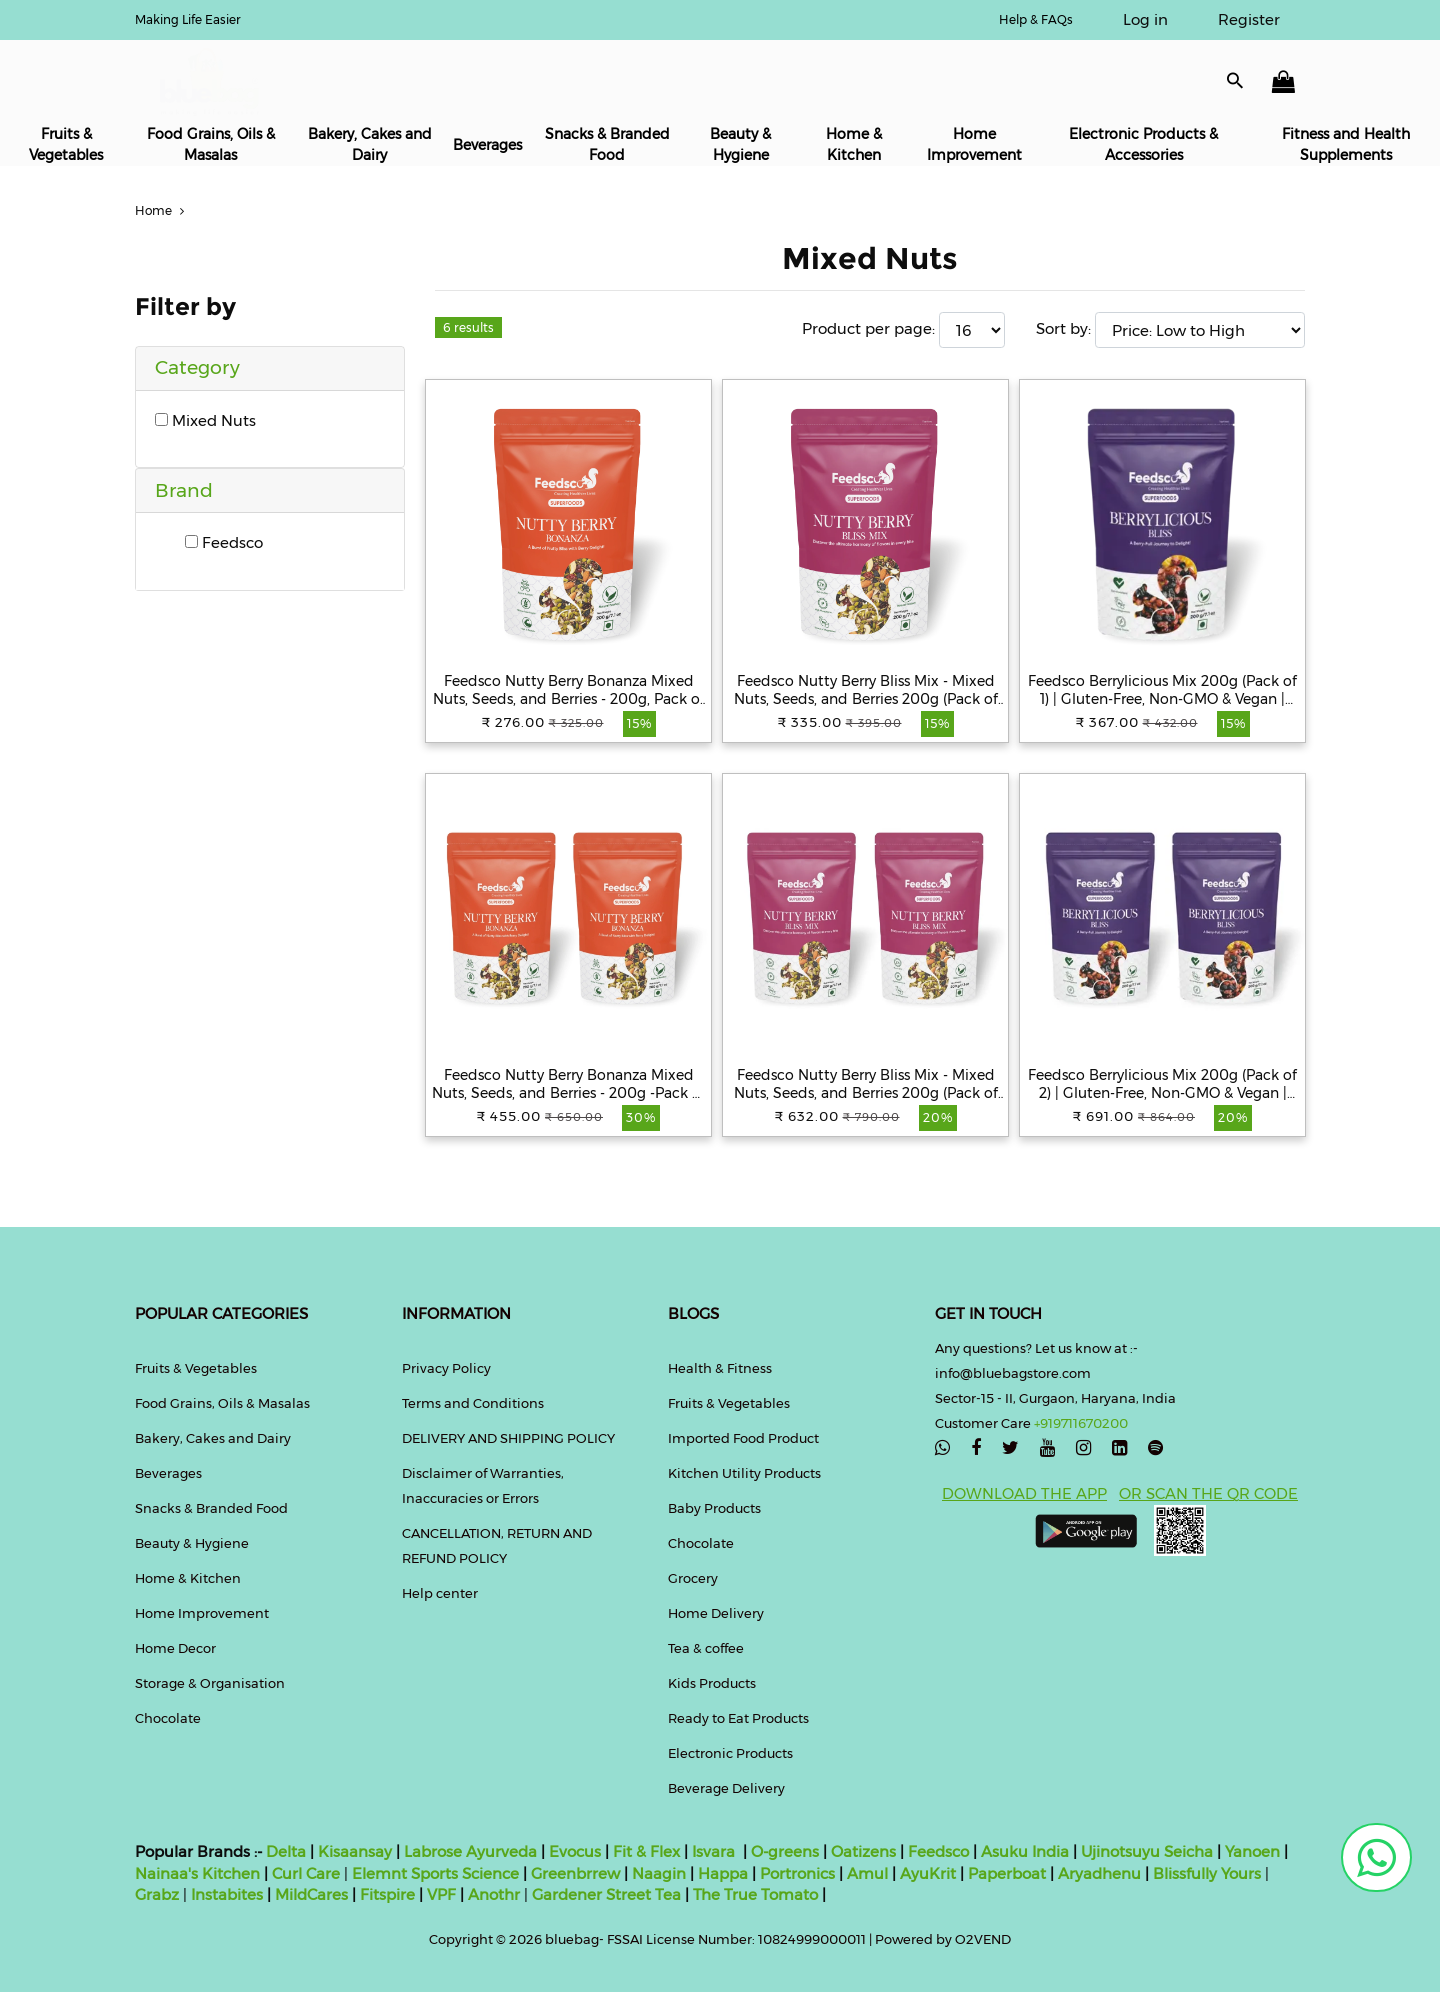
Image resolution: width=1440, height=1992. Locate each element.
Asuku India (1025, 1851)
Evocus (575, 1851)
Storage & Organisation (210, 1683)
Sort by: (1063, 328)
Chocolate (168, 1718)
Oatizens (863, 1851)
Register (1249, 19)
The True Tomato (757, 1894)
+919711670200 (1081, 1423)
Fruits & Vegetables (66, 144)
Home (162, 210)
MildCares (311, 1894)
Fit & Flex (646, 1851)
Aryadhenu (1099, 1873)
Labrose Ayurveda (470, 1851)
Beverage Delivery (726, 1788)
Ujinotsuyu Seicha (1147, 1851)
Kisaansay (355, 1851)
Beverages (487, 145)
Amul (865, 1873)
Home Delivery (716, 1613)
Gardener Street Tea (608, 1894)
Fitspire (387, 1894)
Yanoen (1252, 1851)
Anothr (494, 1894)
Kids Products (712, 1683)
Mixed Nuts (205, 420)
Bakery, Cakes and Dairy (370, 144)
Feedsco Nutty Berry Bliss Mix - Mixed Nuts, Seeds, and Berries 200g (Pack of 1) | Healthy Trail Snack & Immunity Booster (866, 690)
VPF (441, 1894)
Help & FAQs (1036, 19)
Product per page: (868, 328)
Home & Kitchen (854, 144)
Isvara (713, 1851)
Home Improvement (974, 144)
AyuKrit (928, 1873)
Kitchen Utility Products (744, 1473)
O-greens (783, 1851)
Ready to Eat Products (738, 1718)
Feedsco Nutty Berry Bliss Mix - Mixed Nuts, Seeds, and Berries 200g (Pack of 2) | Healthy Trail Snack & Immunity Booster (866, 1084)
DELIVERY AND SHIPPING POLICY (508, 1438)
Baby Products (714, 1508)
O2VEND (983, 1939)
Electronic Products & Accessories (1143, 144)
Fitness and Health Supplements (1346, 144)
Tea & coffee (706, 1648)
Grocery (693, 1578)
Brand (184, 490)
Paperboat (1007, 1873)
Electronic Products (730, 1753)
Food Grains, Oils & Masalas (211, 144)
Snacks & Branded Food (607, 144)
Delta (286, 1851)
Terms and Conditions (473, 1403)
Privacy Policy (446, 1368)
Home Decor (175, 1648)
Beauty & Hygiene (740, 144)
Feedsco (224, 542)
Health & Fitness (720, 1368)
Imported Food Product (743, 1438)
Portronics (797, 1873)
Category (197, 367)
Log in (1145, 19)
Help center (440, 1593)
